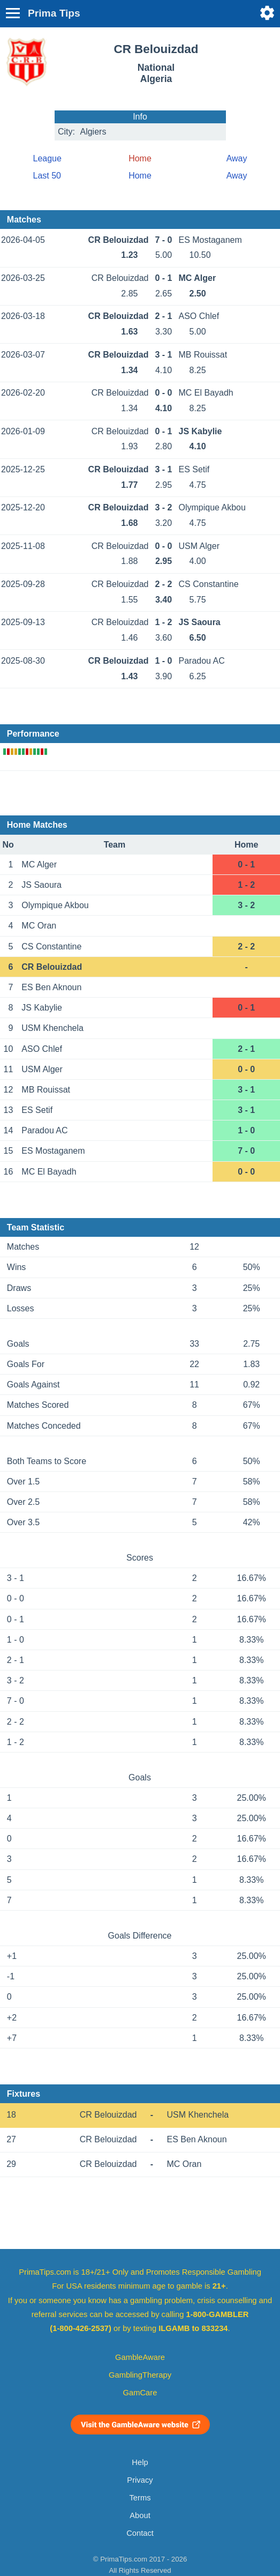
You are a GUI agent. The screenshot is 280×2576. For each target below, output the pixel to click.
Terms (139, 2497)
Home (140, 175)
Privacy (140, 2480)
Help (140, 2462)
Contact (140, 2533)
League (47, 158)
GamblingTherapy (140, 2375)
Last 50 (47, 175)
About (140, 2515)
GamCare (140, 2392)
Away (236, 158)
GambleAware (140, 2357)
